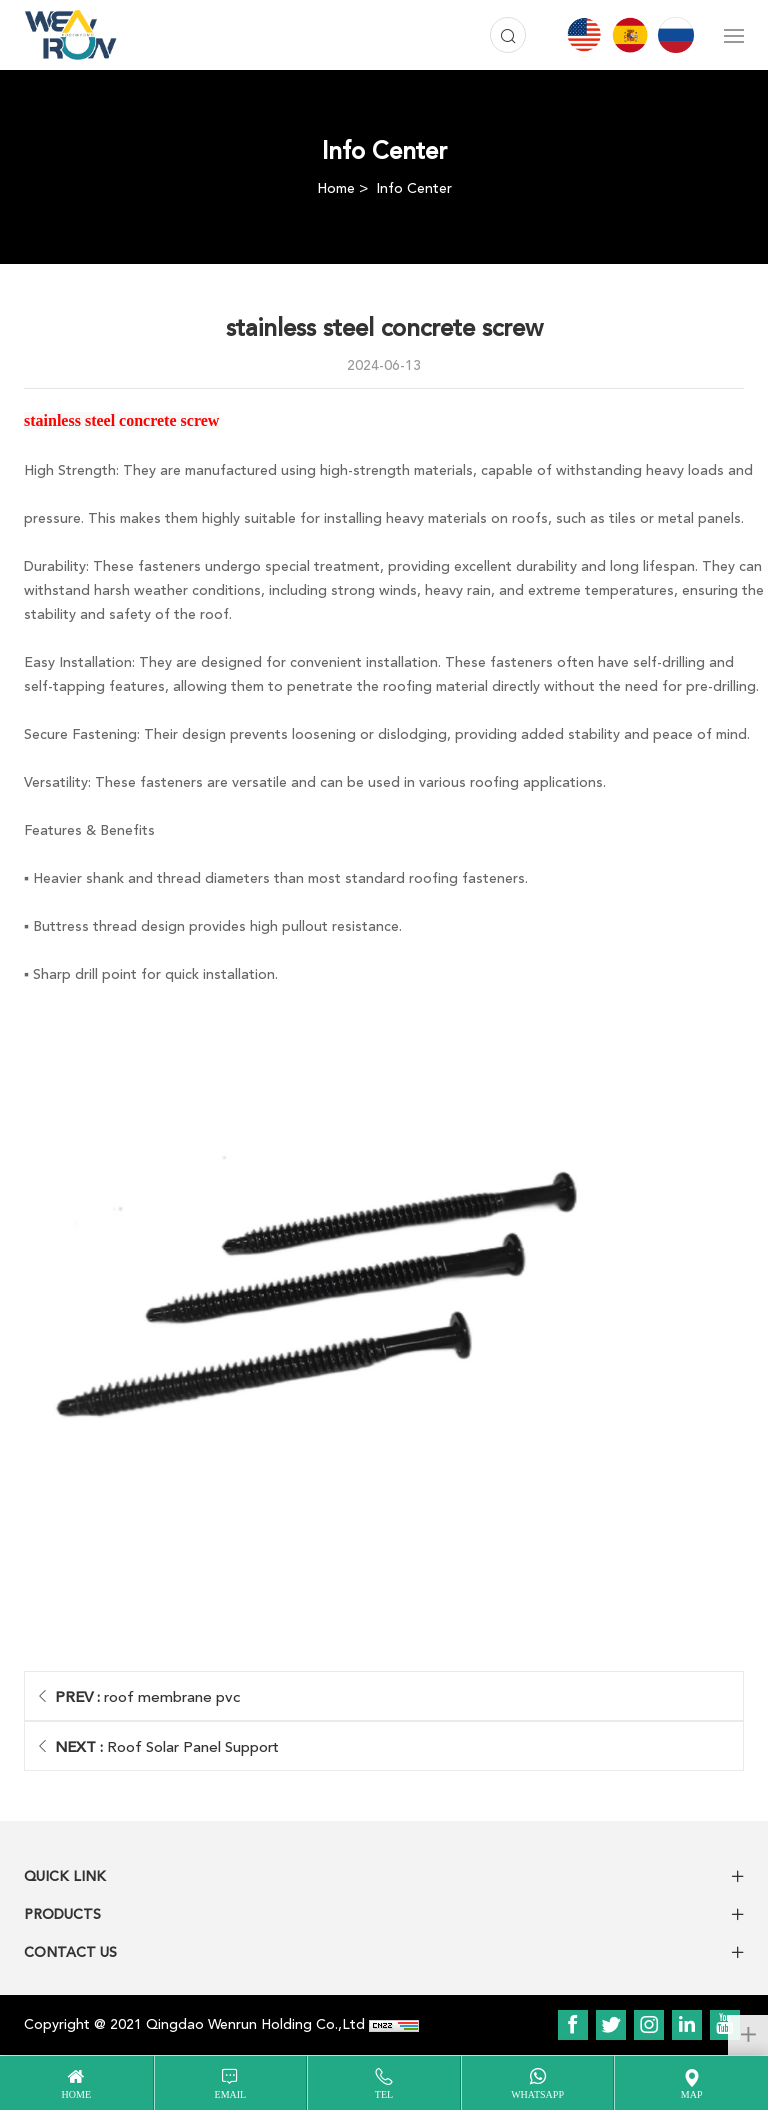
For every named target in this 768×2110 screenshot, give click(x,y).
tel (384, 2094)
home (76, 2094)
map (692, 2094)
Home (336, 188)
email (231, 2094)
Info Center (414, 188)
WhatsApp (537, 2094)
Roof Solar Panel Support (167, 1747)
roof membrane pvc (147, 1697)
